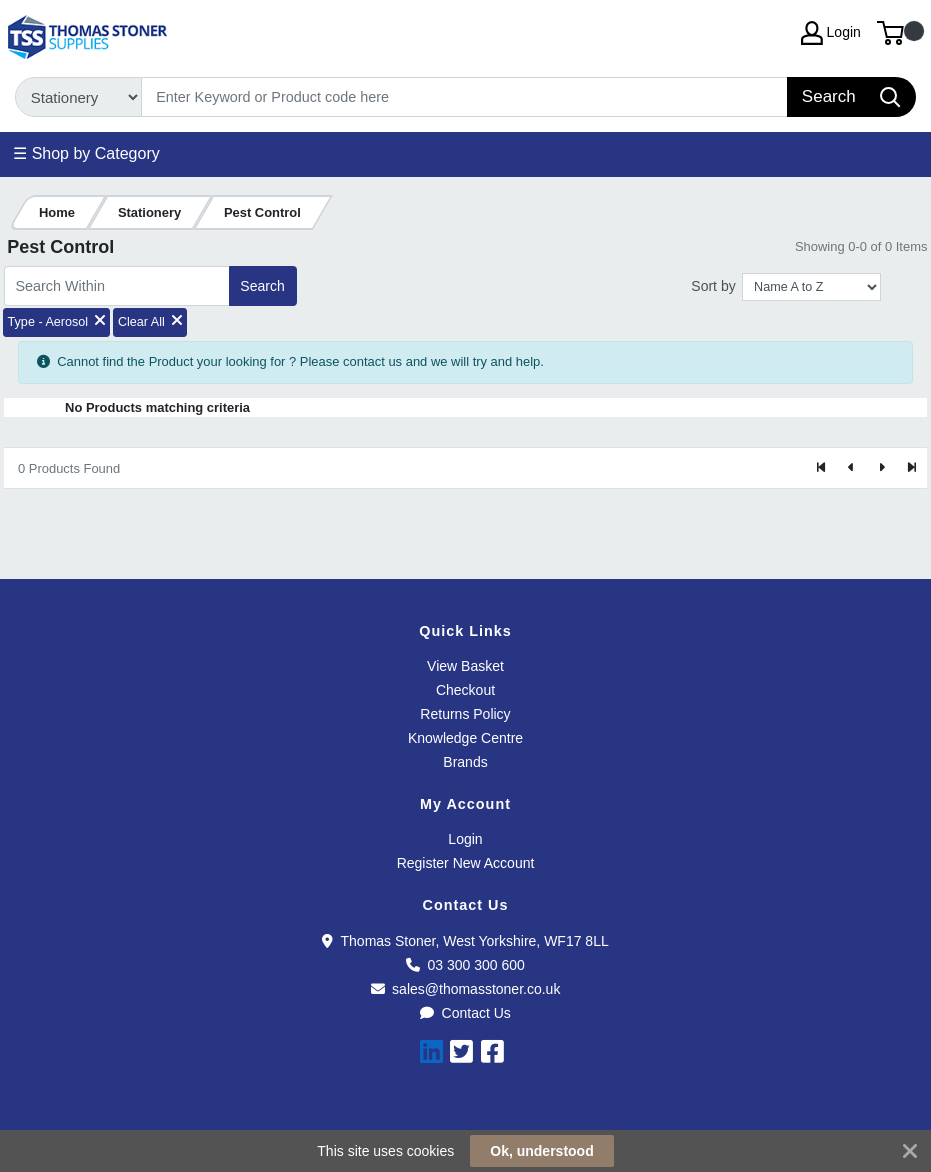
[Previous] (852, 468)
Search (262, 286)
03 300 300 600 (465, 965)
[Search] (465, 97)
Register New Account (466, 863)
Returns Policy (465, 714)
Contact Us (465, 1013)
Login (465, 839)
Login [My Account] (831, 33)
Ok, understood (541, 1151)
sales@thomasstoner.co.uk (466, 989)
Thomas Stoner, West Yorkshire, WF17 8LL (465, 941)
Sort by (713, 286)
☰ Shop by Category (86, 153)
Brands (465, 762)
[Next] (881, 468)
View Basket (465, 666)
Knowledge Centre (465, 738)
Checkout (465, 690)
